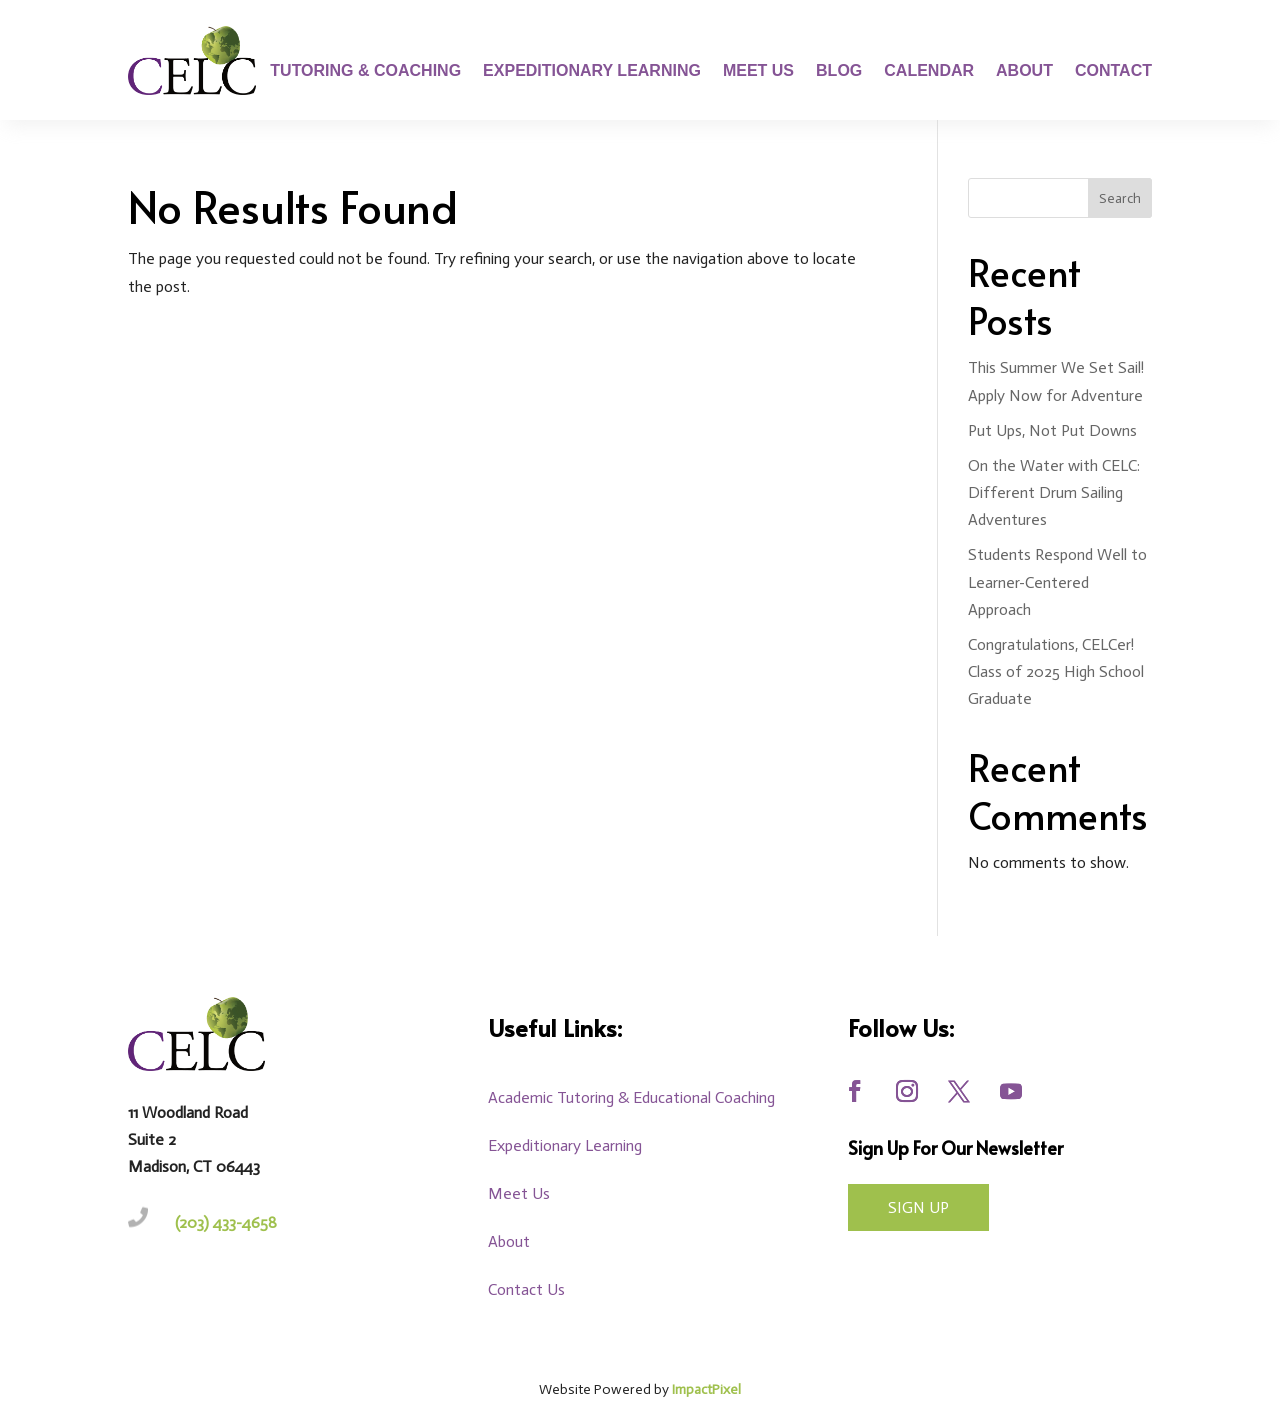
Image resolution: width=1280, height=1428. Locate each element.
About (1024, 71)
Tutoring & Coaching (365, 71)
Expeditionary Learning (592, 71)
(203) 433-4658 (226, 1222)
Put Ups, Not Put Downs (1052, 430)
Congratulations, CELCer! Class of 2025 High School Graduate (1056, 671)
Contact (1113, 71)
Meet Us (758, 71)
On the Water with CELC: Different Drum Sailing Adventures (1054, 492)
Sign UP (918, 1207)
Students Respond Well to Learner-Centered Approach (1057, 581)
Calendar (929, 71)
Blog (839, 71)
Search (1120, 198)
